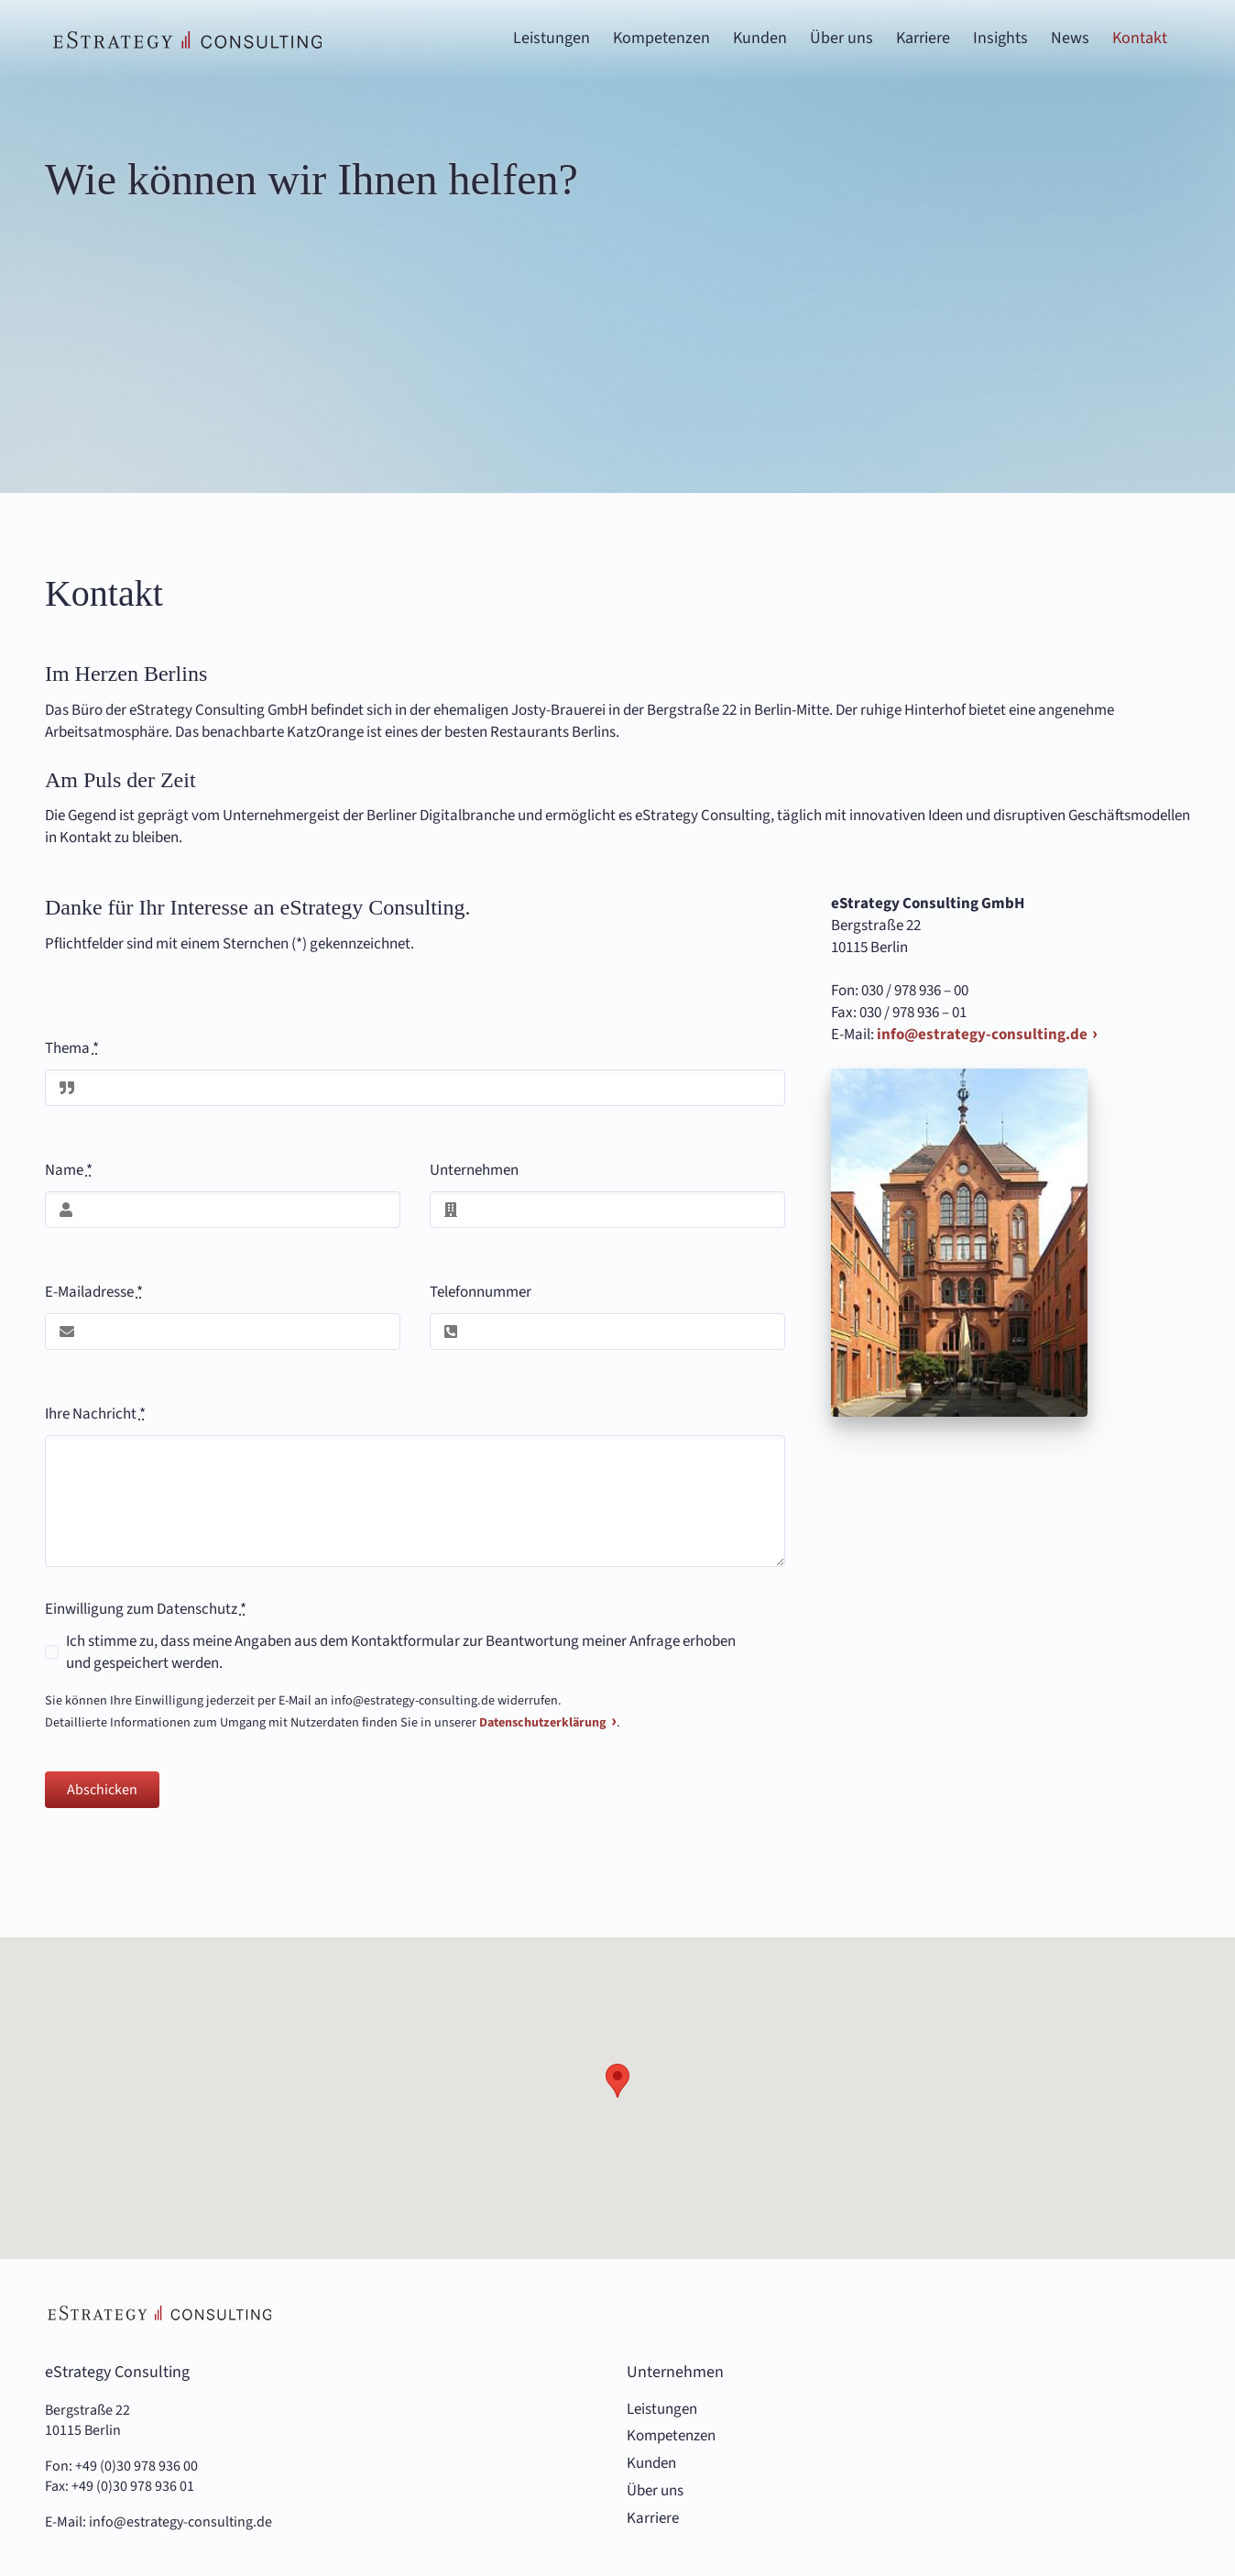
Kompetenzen (671, 2436)
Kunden (651, 2463)
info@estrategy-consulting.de (982, 1035)
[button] (617, 2081)
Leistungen (662, 2409)
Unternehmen (474, 1170)
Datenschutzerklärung (543, 1723)
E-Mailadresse (94, 1292)
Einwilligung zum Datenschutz (145, 1609)
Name (69, 1170)
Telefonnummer (480, 1292)
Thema (72, 1048)
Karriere (653, 2518)
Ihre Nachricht (95, 1414)
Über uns (655, 2491)
